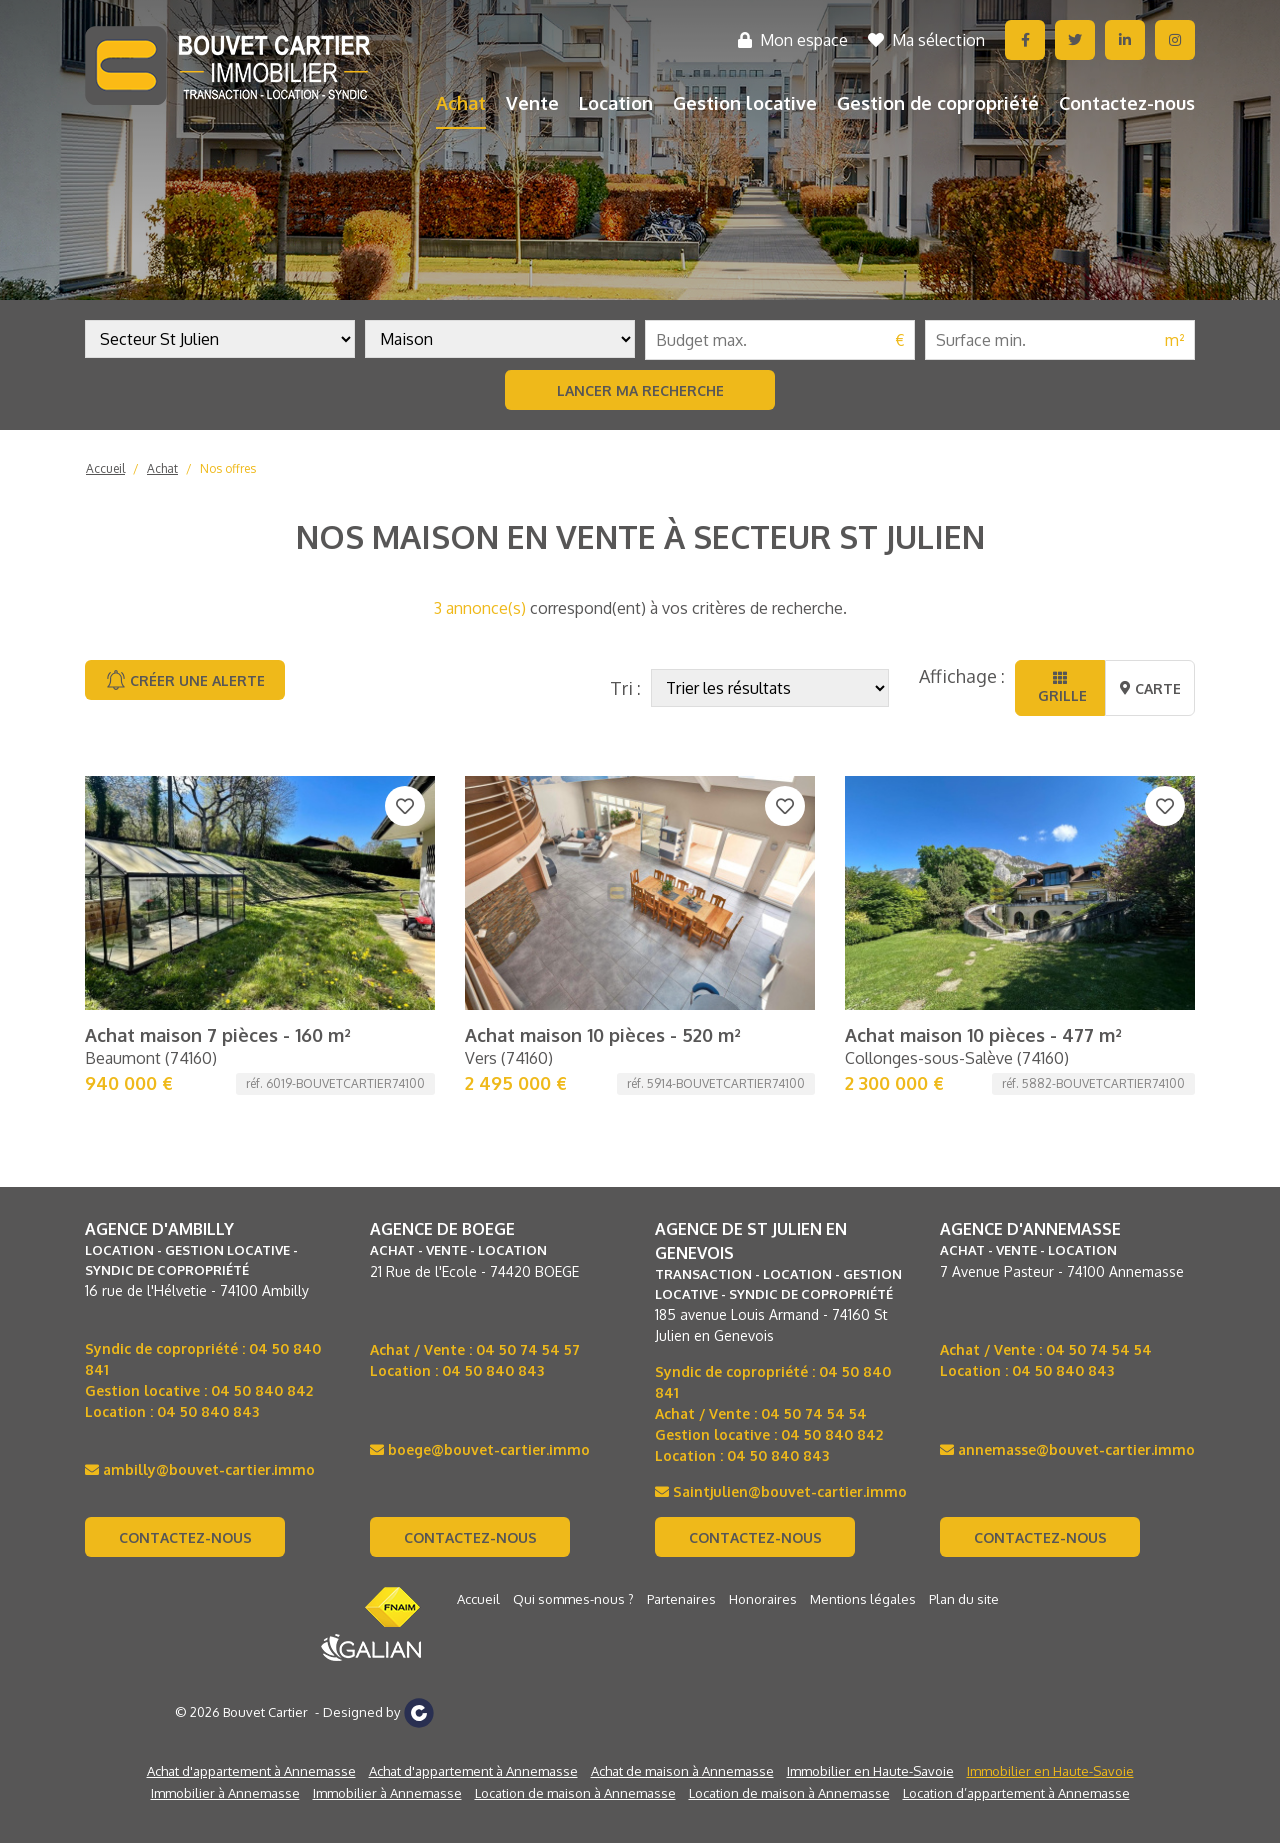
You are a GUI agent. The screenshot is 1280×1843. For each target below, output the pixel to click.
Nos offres (228, 468)
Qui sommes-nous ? (573, 1599)
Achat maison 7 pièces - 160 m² (218, 1035)
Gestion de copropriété (938, 103)
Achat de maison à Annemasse (682, 1771)
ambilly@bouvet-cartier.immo (200, 1469)
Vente (532, 103)
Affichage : (962, 676)
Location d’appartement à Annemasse (1016, 1793)
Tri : (625, 688)
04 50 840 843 (208, 1411)
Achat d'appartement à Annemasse (251, 1771)
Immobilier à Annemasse (225, 1793)
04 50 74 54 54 (814, 1413)
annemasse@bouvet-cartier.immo (1067, 1449)
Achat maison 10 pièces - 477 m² (983, 1035)
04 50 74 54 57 (528, 1349)
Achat (461, 103)
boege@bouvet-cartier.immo (480, 1449)
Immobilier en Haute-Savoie (870, 1771)
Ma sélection (926, 40)
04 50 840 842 (262, 1390)
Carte (1150, 688)
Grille (1060, 687)
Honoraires (763, 1599)
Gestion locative (745, 103)
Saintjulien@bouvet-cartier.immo (781, 1491)
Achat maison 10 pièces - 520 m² (603, 1035)
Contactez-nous (1127, 103)
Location (616, 103)
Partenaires (681, 1599)
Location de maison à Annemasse (575, 1793)
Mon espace (793, 40)
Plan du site (964, 1599)
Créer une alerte (185, 680)
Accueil (105, 468)
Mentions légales (863, 1599)
